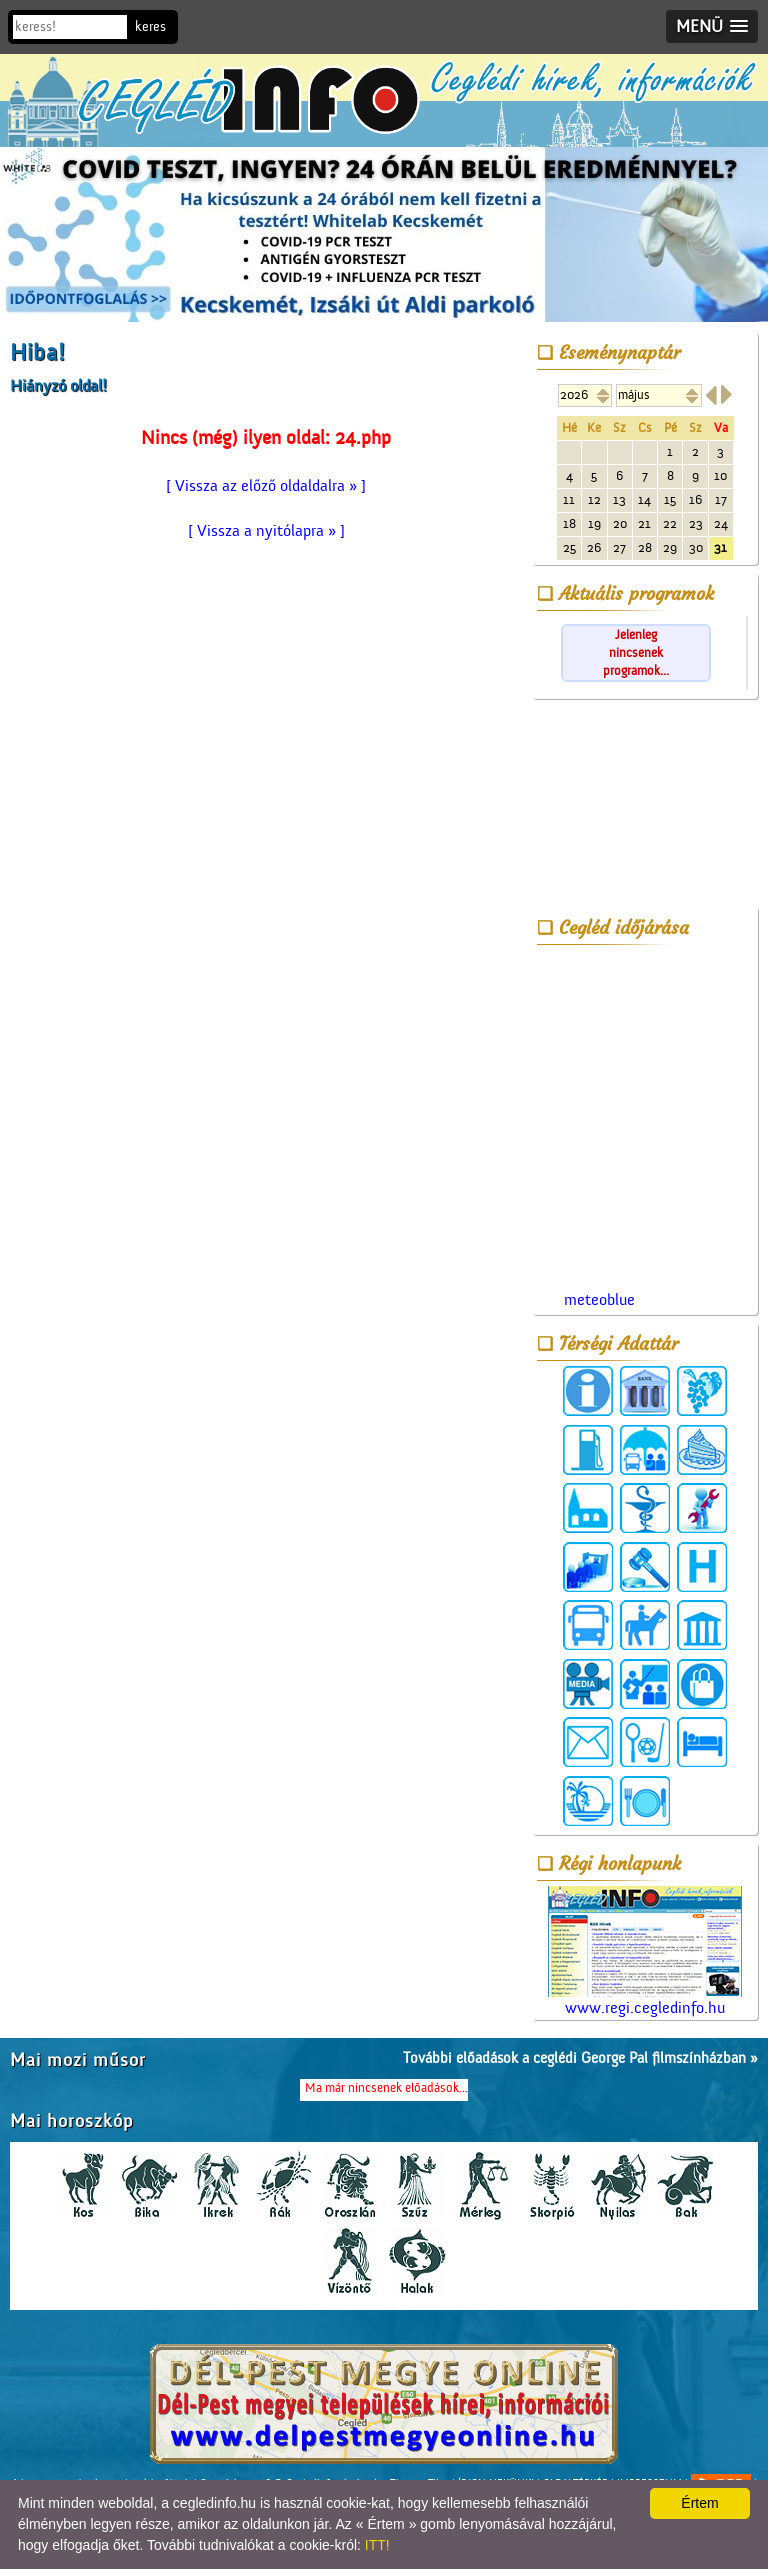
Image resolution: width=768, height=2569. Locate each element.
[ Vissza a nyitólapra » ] (266, 531)
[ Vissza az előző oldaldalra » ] (266, 486)
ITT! (377, 2545)
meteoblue (599, 1300)
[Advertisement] (645, 807)
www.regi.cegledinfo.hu (645, 1951)
